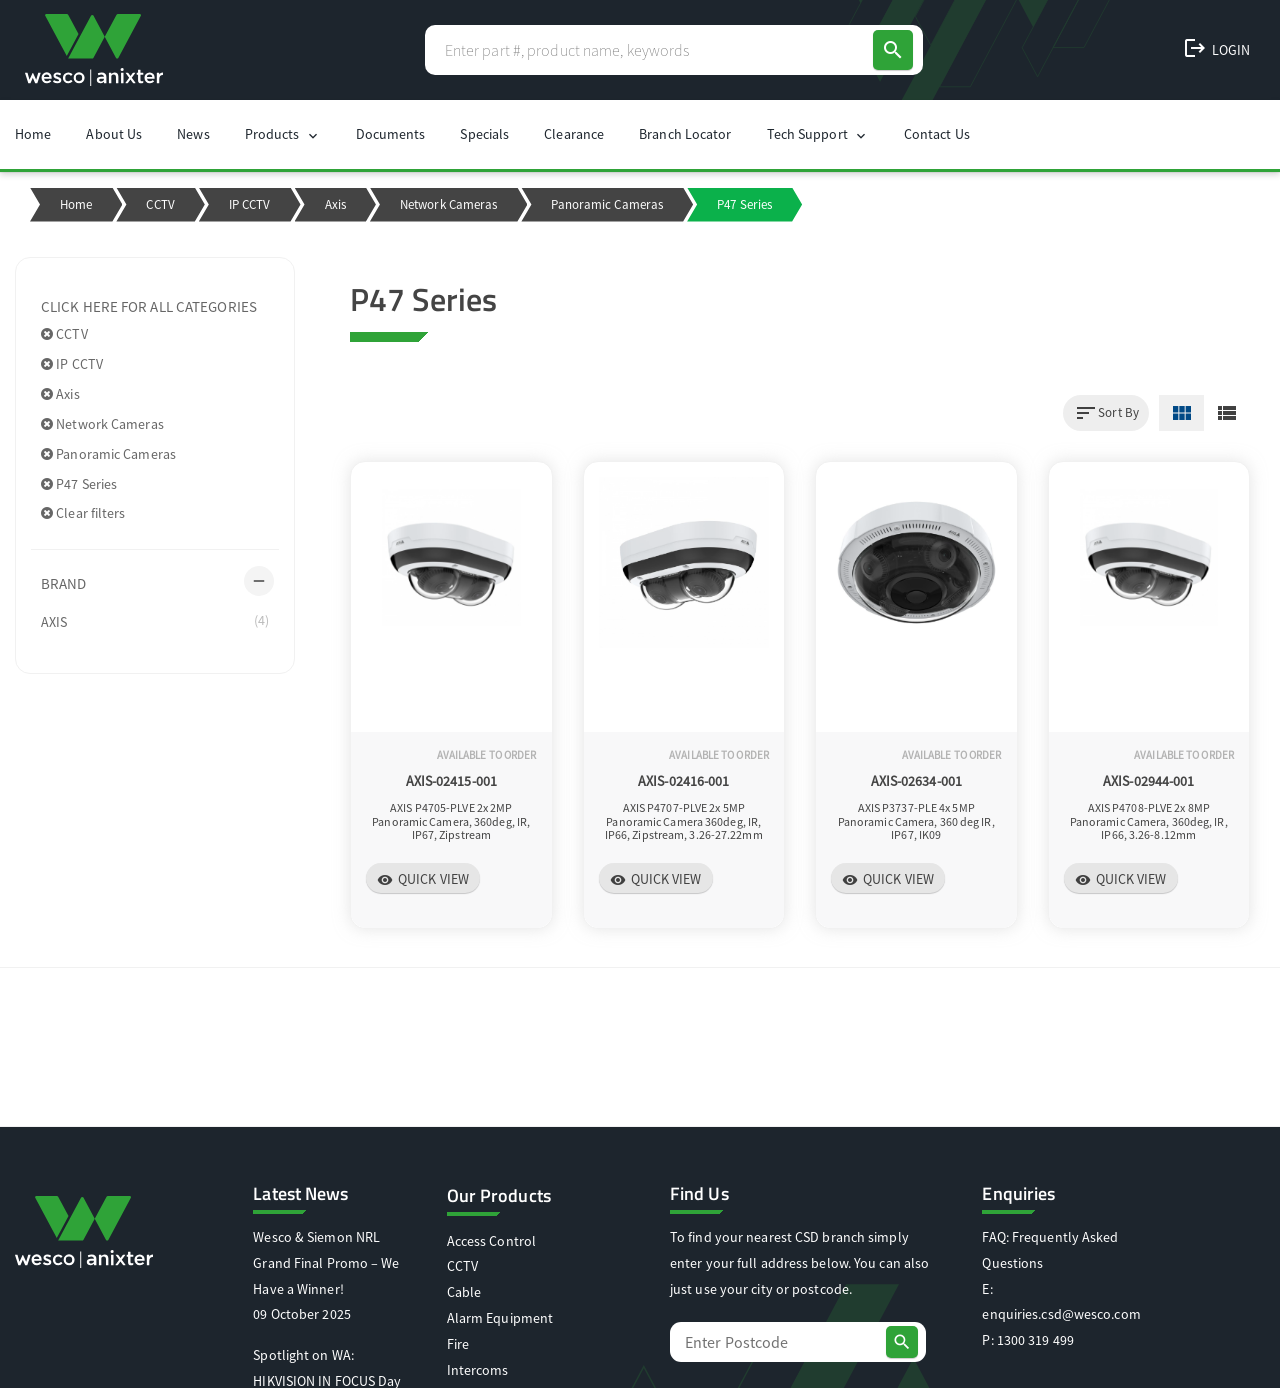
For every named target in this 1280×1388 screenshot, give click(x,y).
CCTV (160, 204)
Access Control (491, 1241)
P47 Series (79, 484)
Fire (458, 1344)
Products (283, 134)
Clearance (574, 134)
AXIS (155, 621)
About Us (114, 134)
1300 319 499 (1035, 1340)
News (193, 134)
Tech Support (818, 134)
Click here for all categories (149, 306)
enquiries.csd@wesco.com (1061, 1314)
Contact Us (937, 134)
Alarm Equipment (500, 1318)
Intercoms (478, 1370)
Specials (484, 134)
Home (33, 134)
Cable (464, 1292)
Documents (391, 134)
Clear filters (83, 513)
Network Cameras (449, 204)
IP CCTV (250, 204)
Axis (335, 204)
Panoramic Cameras (607, 204)
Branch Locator (685, 134)
